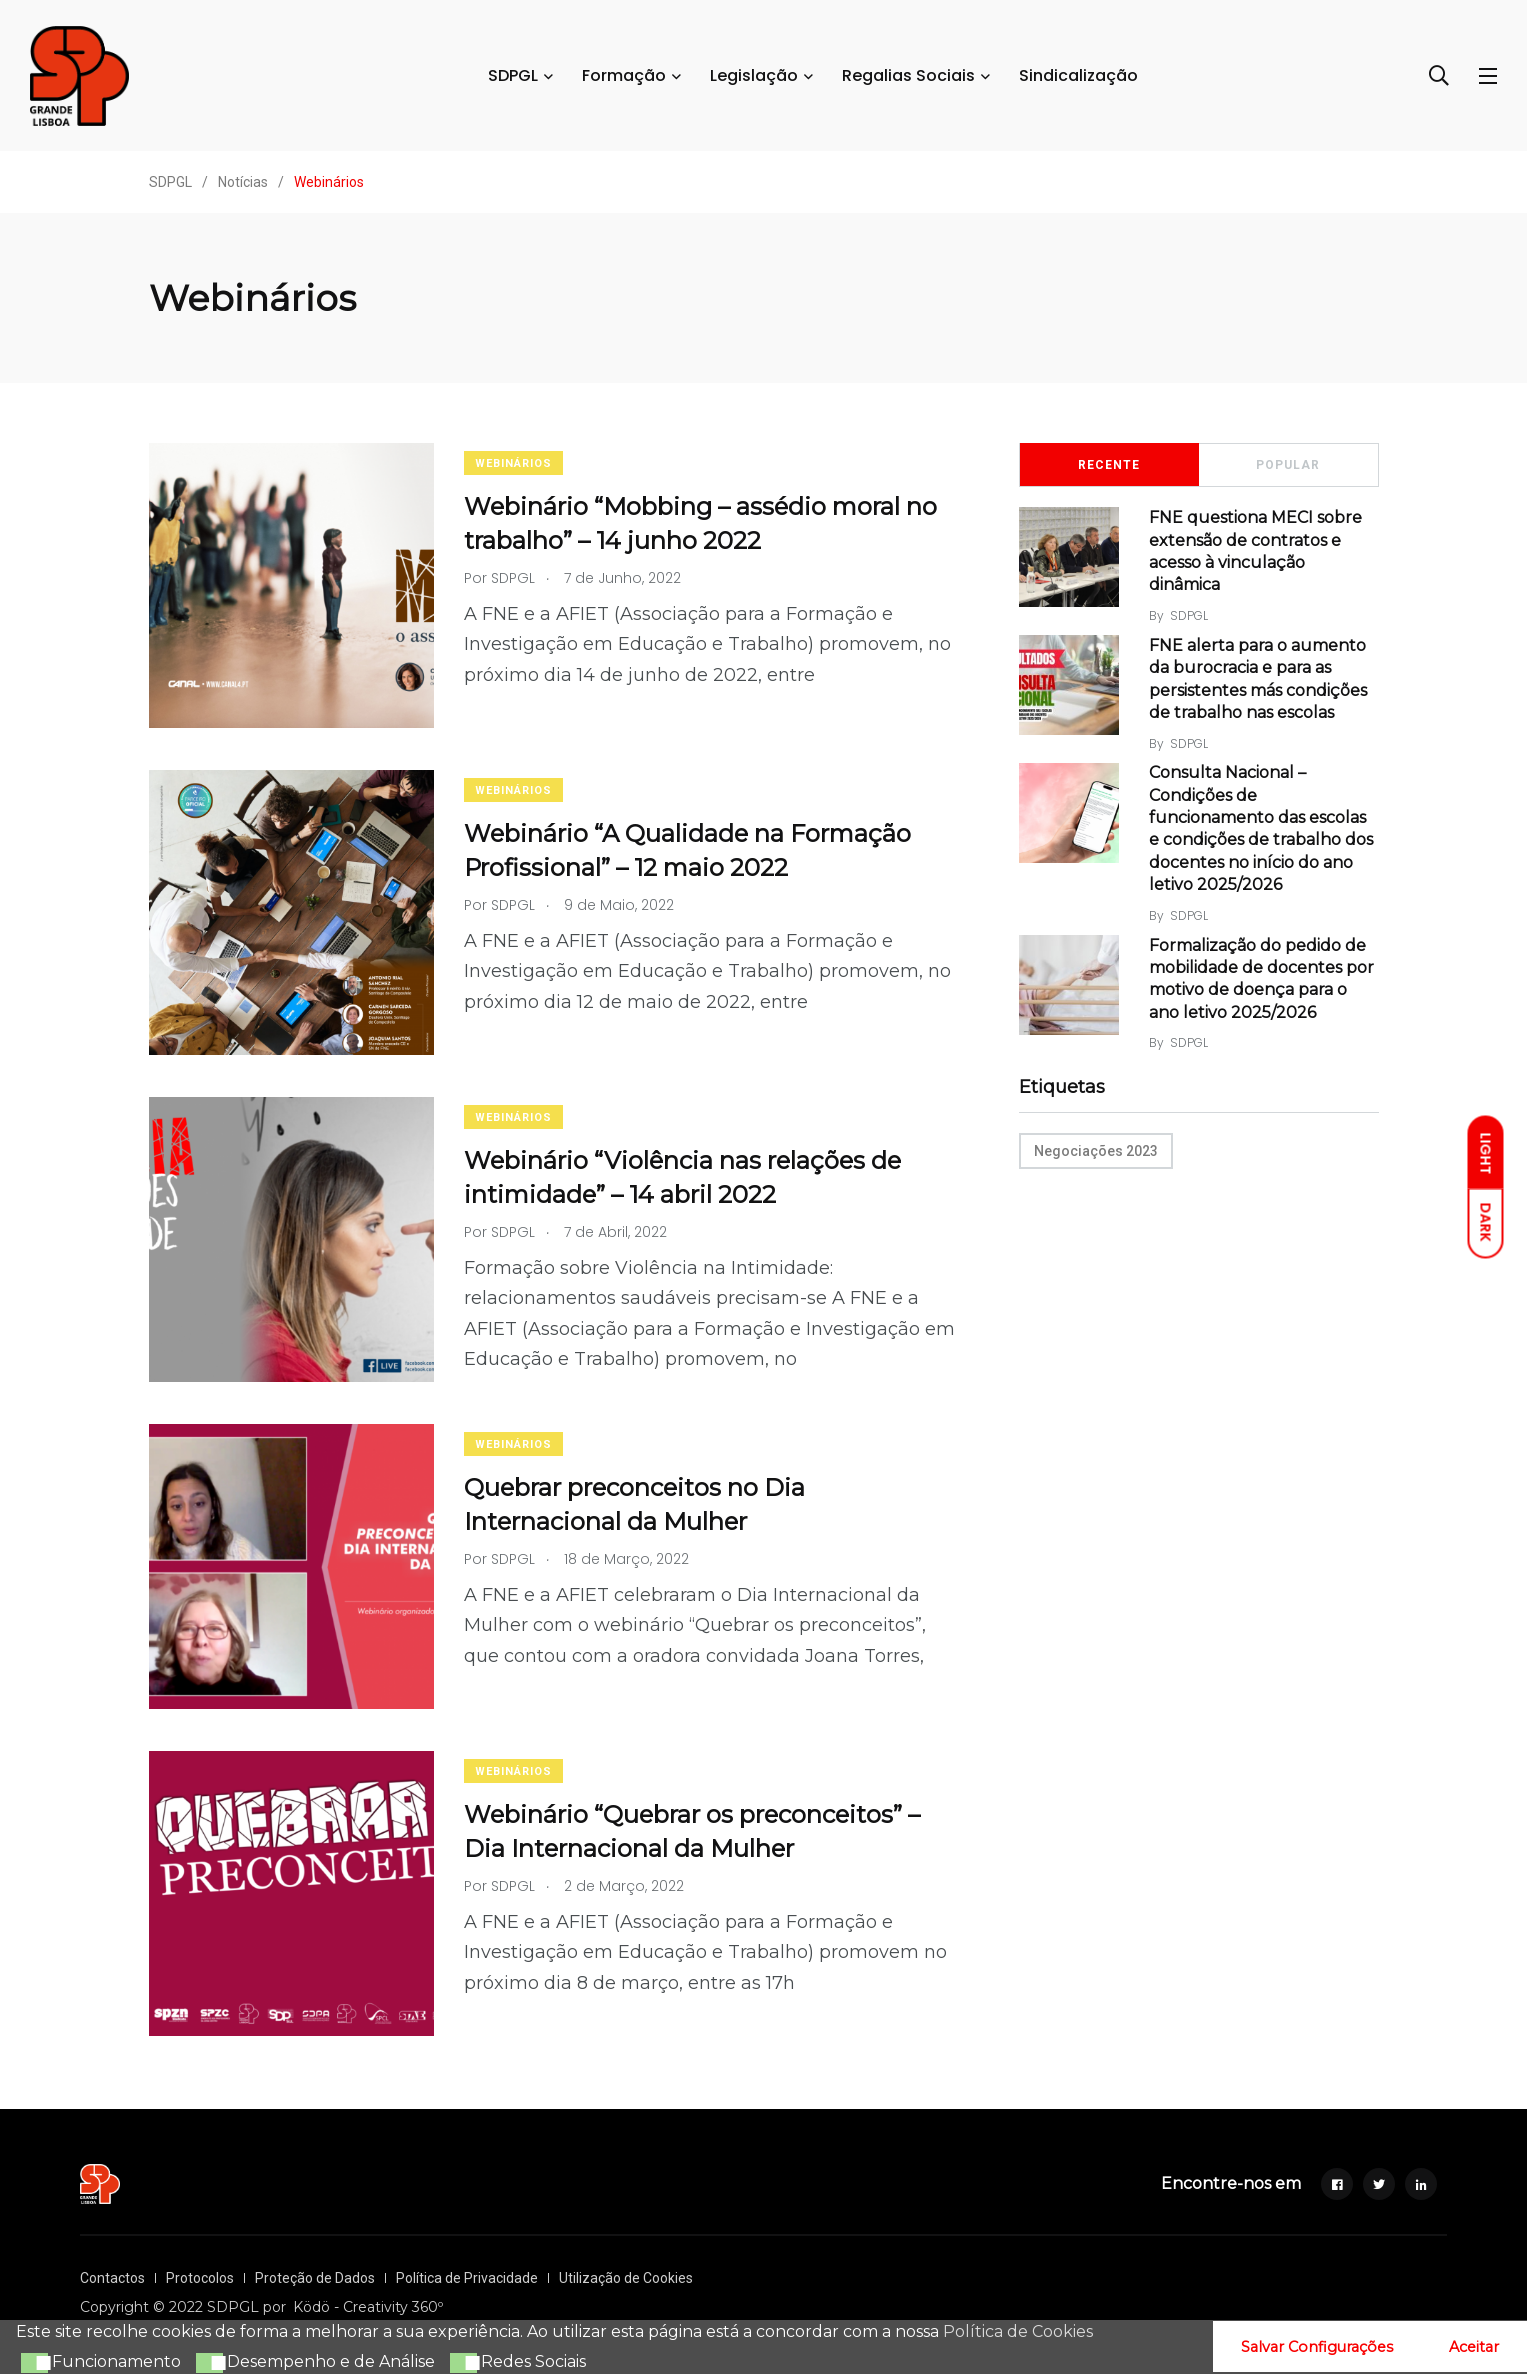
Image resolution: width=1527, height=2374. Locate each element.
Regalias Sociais (908, 75)
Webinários (513, 463)
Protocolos (200, 2278)
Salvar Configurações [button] (1317, 2347)
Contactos (112, 2278)
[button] (32, 2363)
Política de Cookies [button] (1018, 2331)
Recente (1109, 465)
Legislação (754, 75)
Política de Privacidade (467, 2278)
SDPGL (513, 75)
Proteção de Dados (315, 2278)
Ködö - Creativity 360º (368, 2307)
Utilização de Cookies (626, 2278)
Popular (1288, 465)
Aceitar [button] (1474, 2347)
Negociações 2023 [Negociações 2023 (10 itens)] (1096, 1151)
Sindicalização (1078, 75)
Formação (624, 75)
